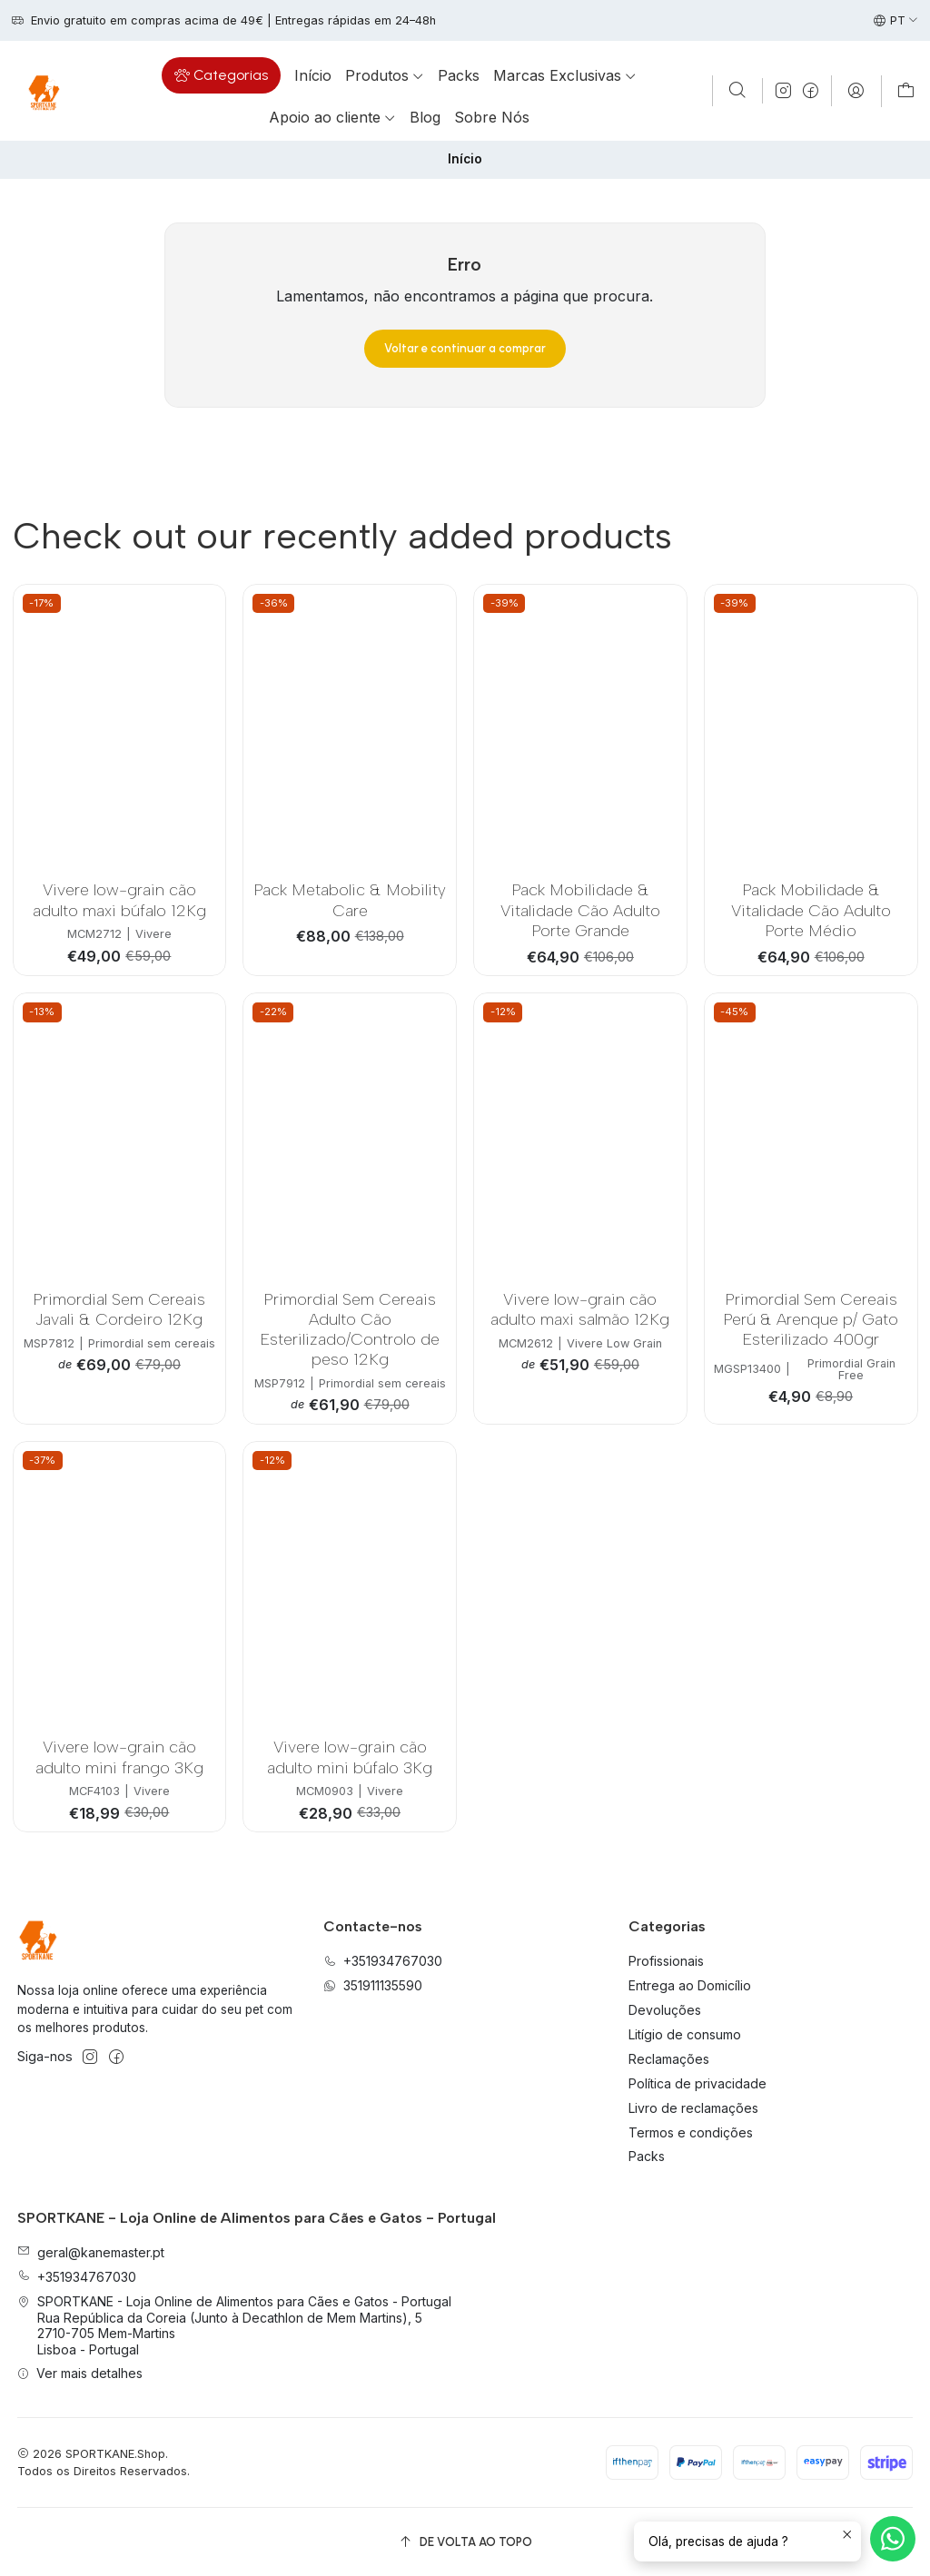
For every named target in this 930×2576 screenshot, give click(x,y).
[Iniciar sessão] (856, 90)
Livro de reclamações (693, 2108)
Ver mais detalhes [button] (80, 2373)
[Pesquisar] (737, 90)
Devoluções (664, 2010)
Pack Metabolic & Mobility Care (349, 899)
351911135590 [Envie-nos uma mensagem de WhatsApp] (372, 1985)
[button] (221, 75)
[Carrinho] (906, 91)
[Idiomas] (896, 21)
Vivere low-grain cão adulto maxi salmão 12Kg (579, 1308)
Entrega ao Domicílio (689, 1985)
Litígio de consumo (684, 2034)
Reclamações (668, 2059)
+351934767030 (76, 2277)
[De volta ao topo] (465, 2542)
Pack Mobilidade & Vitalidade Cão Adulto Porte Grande (580, 910)
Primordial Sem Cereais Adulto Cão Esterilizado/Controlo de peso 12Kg (350, 1329)
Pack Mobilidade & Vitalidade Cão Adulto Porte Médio (811, 910)
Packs (646, 2156)
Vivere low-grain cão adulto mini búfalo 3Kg (349, 1756)
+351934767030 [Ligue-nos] (382, 1961)
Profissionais (666, 1961)
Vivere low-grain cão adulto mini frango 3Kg (119, 1756)
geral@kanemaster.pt (90, 2252)
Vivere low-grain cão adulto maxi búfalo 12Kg (119, 899)
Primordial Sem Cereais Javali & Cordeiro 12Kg (119, 1308)
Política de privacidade (697, 2083)
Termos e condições (690, 2132)
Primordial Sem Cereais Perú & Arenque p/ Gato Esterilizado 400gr (810, 1319)
